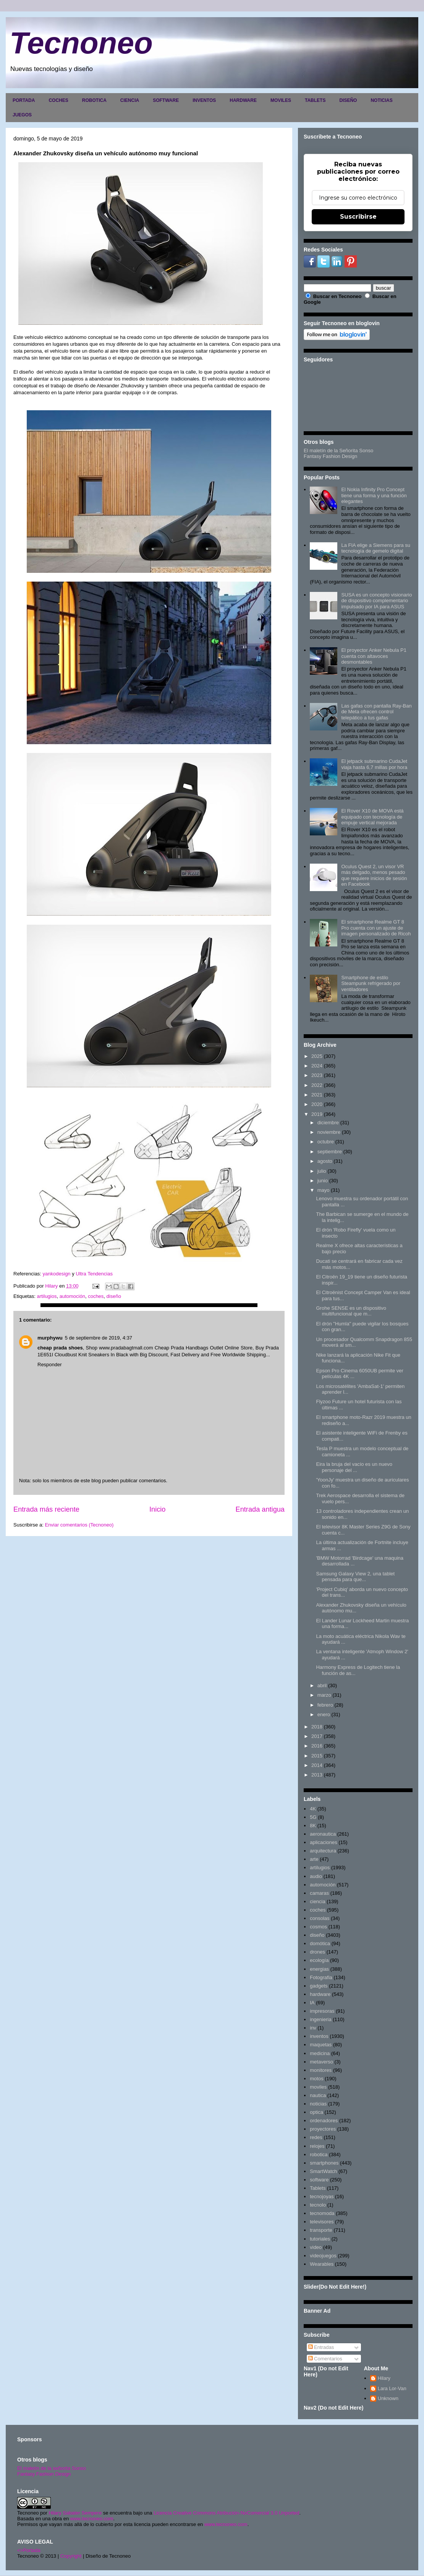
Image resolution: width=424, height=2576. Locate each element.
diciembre (328, 1122)
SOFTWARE (166, 100)
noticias (318, 2104)
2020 (316, 1104)
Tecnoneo (81, 43)
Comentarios (325, 2359)
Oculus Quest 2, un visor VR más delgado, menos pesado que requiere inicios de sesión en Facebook (374, 875)
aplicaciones (323, 1842)
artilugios (47, 1296)
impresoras (322, 2011)
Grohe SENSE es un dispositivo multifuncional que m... (351, 1311)
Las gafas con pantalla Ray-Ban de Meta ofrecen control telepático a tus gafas (376, 712)
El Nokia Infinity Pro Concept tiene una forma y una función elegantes (373, 495)
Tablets (317, 2188)
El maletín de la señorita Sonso (51, 2468)
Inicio (157, 1509)
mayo (323, 1190)
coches (96, 1296)
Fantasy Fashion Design (330, 456)
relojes (317, 2146)
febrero (325, 1705)
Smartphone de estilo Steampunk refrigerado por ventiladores (370, 983)
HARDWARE (243, 100)
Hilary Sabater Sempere (75, 2513)
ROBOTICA (94, 100)
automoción (72, 1296)
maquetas (321, 2044)
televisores (321, 2222)
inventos (319, 2036)
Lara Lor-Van (392, 2388)
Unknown (388, 2398)
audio (316, 1876)
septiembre (329, 1151)
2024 (316, 1066)
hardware (320, 1994)
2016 (316, 1746)
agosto (324, 1161)
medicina (320, 2053)
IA (312, 2002)
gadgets (318, 1986)
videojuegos (323, 2255)
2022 (316, 1085)
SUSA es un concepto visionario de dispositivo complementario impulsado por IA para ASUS (376, 600)
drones (317, 1952)
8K (313, 1825)
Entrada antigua (260, 1509)
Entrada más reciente (46, 1509)
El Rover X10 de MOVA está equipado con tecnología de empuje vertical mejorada (372, 816)
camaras (319, 1893)
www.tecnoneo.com (91, 2518)
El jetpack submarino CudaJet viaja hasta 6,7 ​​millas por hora (374, 764)
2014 (316, 1765)
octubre (325, 1142)
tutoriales (320, 2239)
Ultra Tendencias (95, 1274)
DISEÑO (348, 100)
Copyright (71, 2556)
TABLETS (315, 100)
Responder (49, 1364)
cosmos (318, 1927)
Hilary (384, 2378)
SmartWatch (323, 2171)
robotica (318, 2154)
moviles (318, 2087)
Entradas (321, 2347)
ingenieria (320, 2019)
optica (316, 2112)
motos (316, 2078)
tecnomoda (322, 2213)
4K (313, 1809)
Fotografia (321, 1977)
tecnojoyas (321, 2196)
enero (323, 1714)
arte (314, 1859)
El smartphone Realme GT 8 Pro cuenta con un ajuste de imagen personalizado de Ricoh (376, 928)
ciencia (317, 1901)
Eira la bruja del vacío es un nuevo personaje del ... (354, 1467)
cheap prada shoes (60, 1348)
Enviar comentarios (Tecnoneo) (79, 1525)
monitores (321, 2070)
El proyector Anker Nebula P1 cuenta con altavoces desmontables (373, 656)
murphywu (50, 1338)
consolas (319, 1918)
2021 (316, 1095)
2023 (316, 1075)
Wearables (321, 2264)
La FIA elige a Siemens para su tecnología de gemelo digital (375, 548)
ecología (319, 1960)
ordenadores (324, 2120)
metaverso (321, 2062)
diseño (114, 1296)
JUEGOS (22, 115)
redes (316, 2137)
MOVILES (280, 100)
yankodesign (57, 1274)
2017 (316, 1736)
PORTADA (24, 100)
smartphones (324, 2163)
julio (321, 1171)
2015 (316, 1756)
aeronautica (323, 1834)
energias (319, 1969)
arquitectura (323, 1851)
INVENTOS (204, 100)
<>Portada (28, 2550)
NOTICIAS (381, 100)
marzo (324, 1695)
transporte (321, 2230)
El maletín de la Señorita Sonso (338, 450)
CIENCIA (129, 100)
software (319, 2180)
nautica (318, 2095)
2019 (316, 1114)
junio (322, 1180)
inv (313, 2028)
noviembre (329, 1132)
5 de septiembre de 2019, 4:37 (98, 1338)
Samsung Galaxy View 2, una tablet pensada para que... (355, 1577)
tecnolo (318, 2205)
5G (313, 1817)
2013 (316, 1775)
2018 (316, 1727)
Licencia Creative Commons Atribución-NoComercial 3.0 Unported (226, 2513)
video (316, 2247)
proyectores (323, 2129)
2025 (316, 1056)
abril (322, 1685)
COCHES (58, 100)
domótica (320, 1943)
